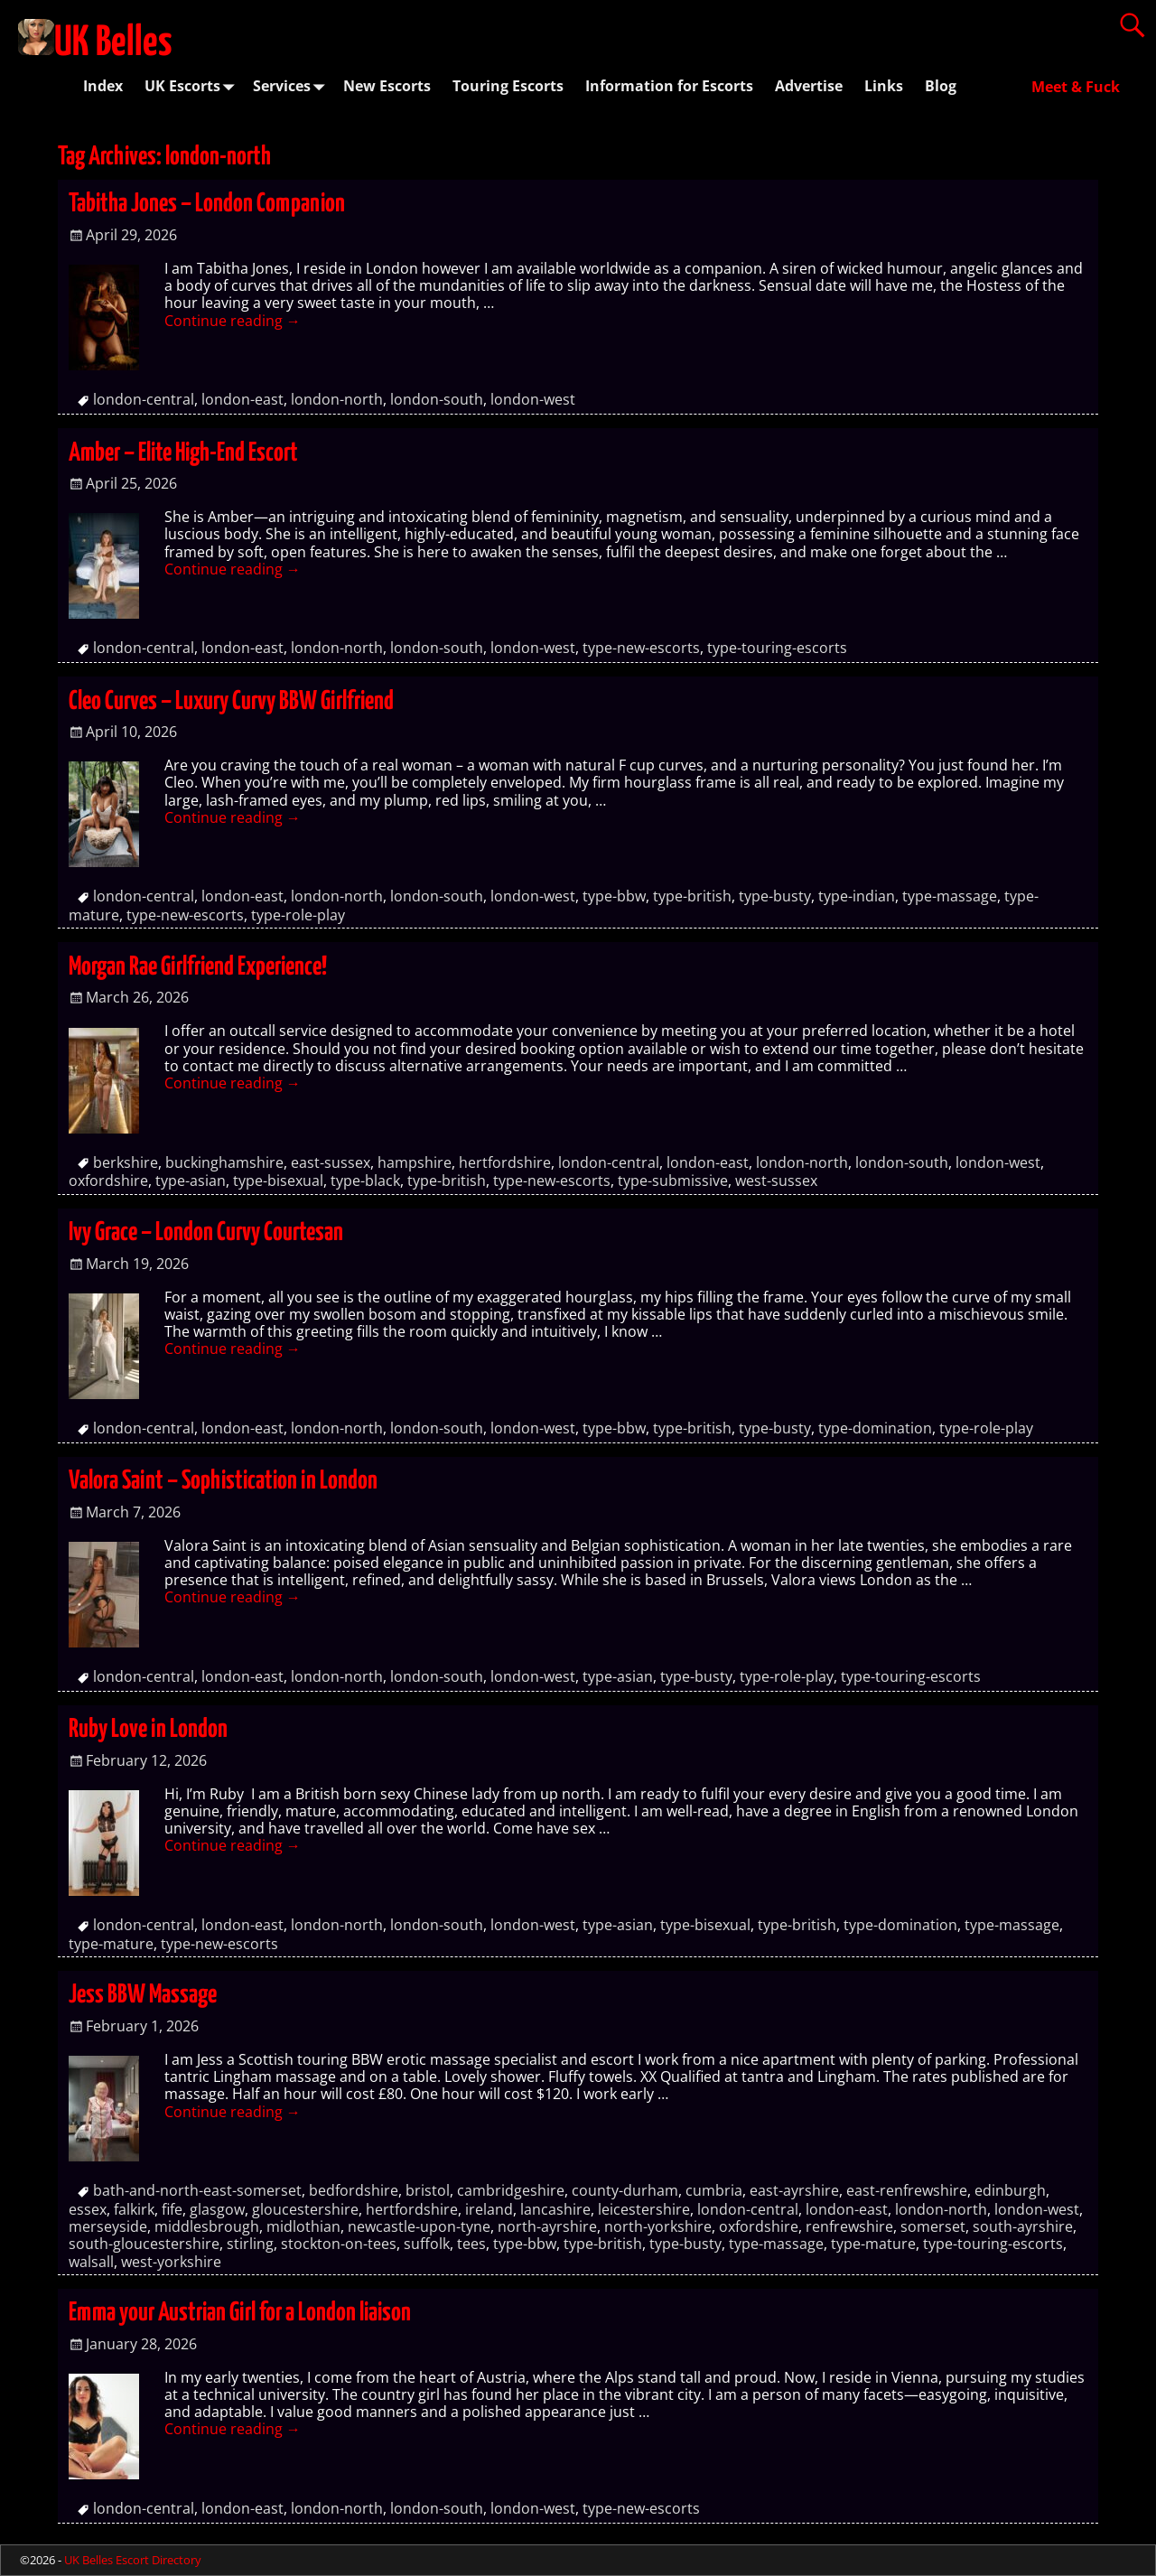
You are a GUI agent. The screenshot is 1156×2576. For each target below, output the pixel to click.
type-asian (190, 1180)
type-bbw (614, 896)
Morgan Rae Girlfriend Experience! (198, 967)
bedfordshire (353, 2190)
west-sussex (776, 1180)
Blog (940, 86)
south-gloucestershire (144, 2244)
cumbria (713, 2190)
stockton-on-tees (338, 2244)
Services (292, 86)
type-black (365, 1180)
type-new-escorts (641, 648)
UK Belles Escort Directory (132, 2560)
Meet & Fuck (1075, 87)
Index (103, 86)
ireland (489, 2209)
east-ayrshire (794, 2190)
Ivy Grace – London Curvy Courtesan (206, 1233)
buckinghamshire (224, 1162)
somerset (932, 2226)
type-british (692, 896)
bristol (428, 2190)
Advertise (809, 86)
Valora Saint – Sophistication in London (223, 1481)
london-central (143, 399)
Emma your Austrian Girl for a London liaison (240, 2313)
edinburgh (1010, 2190)
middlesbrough (206, 2226)
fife (172, 2209)
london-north (337, 399)
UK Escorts (193, 86)
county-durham (625, 2190)
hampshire (415, 1162)
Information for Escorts (669, 86)
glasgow (217, 2209)
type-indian (856, 896)
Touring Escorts (508, 86)
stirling (250, 2244)
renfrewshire (849, 2226)
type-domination (875, 1428)
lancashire (555, 2209)
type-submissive (673, 1180)
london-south (436, 399)
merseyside (108, 2226)
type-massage (949, 896)
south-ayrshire (1023, 2226)
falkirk (134, 2209)
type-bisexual (278, 1180)
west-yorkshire (171, 2262)
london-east (242, 399)
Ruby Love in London (148, 1729)
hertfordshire (505, 1162)
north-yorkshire (658, 2226)
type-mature (111, 1944)
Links (883, 86)
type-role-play (298, 915)
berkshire (125, 1162)
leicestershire (644, 2209)
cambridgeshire (510, 2190)
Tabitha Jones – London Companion (207, 204)
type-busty (775, 896)
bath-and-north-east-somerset (197, 2190)
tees (471, 2244)
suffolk (427, 2244)
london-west (532, 399)
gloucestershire (305, 2209)
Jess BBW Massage (143, 1995)
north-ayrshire (547, 2226)
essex (88, 2209)
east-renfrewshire (906, 2190)
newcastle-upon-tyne (419, 2226)
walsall (91, 2262)
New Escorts (387, 86)
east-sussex (330, 1162)
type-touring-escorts (777, 648)
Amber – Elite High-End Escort (183, 453)
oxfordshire (108, 1180)
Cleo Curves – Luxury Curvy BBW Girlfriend (231, 701)
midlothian (303, 2226)
